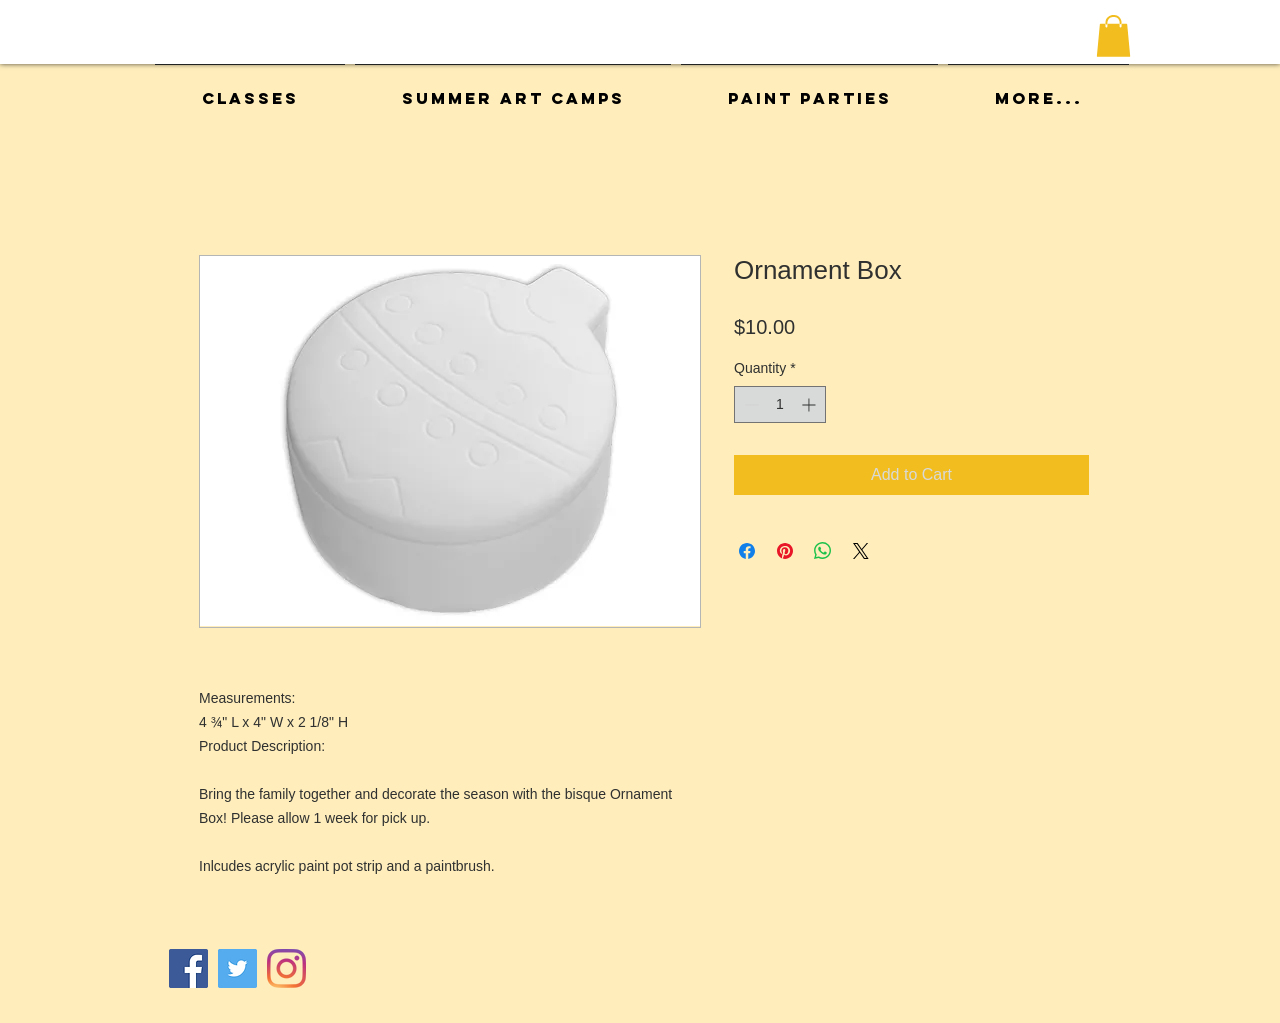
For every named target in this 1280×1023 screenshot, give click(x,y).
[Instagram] (286, 968)
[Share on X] (861, 551)
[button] (1113, 36)
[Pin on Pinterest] (785, 551)
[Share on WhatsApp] (823, 551)
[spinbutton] (780, 404)
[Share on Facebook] (747, 551)
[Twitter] (237, 968)
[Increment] (810, 404)
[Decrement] (749, 404)
